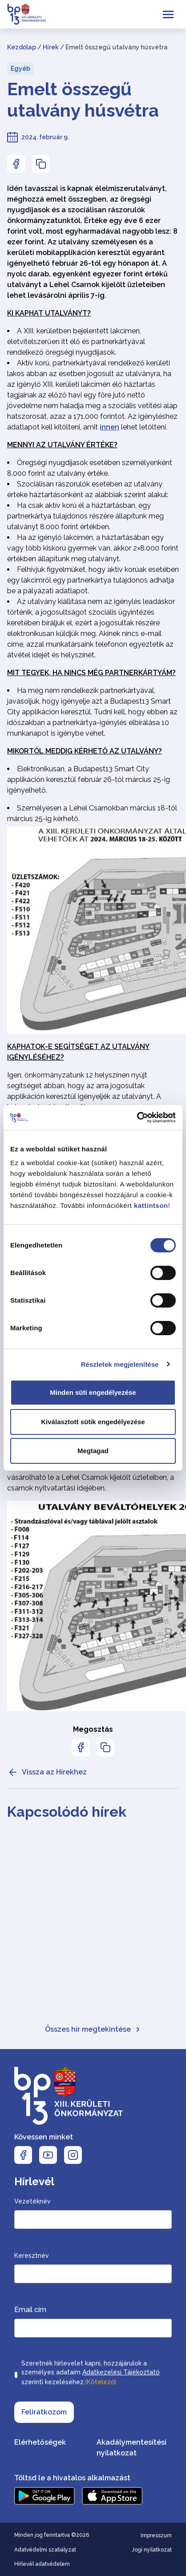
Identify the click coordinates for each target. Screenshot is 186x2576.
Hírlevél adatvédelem (42, 2564)
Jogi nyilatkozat (152, 2550)
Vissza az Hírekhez (47, 1772)
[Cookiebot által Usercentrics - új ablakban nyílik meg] (137, 1117)
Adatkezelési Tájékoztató (121, 2372)
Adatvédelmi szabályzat (45, 2550)
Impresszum (156, 2535)
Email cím (30, 2309)
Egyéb (20, 68)
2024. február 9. (45, 137)
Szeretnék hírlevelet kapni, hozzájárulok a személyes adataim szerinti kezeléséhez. (90, 2373)
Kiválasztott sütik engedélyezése (93, 1422)
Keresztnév (31, 2255)
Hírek (51, 47)
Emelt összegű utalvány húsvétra (83, 99)
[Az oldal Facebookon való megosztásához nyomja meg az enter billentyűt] (16, 164)
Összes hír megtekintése (93, 2029)
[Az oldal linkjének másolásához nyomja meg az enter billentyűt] (41, 164)
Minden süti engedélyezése (93, 1392)
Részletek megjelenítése (120, 1364)
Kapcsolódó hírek (66, 1811)
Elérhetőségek (40, 2442)
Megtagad (93, 1450)
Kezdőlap (21, 47)
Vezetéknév (32, 2201)
